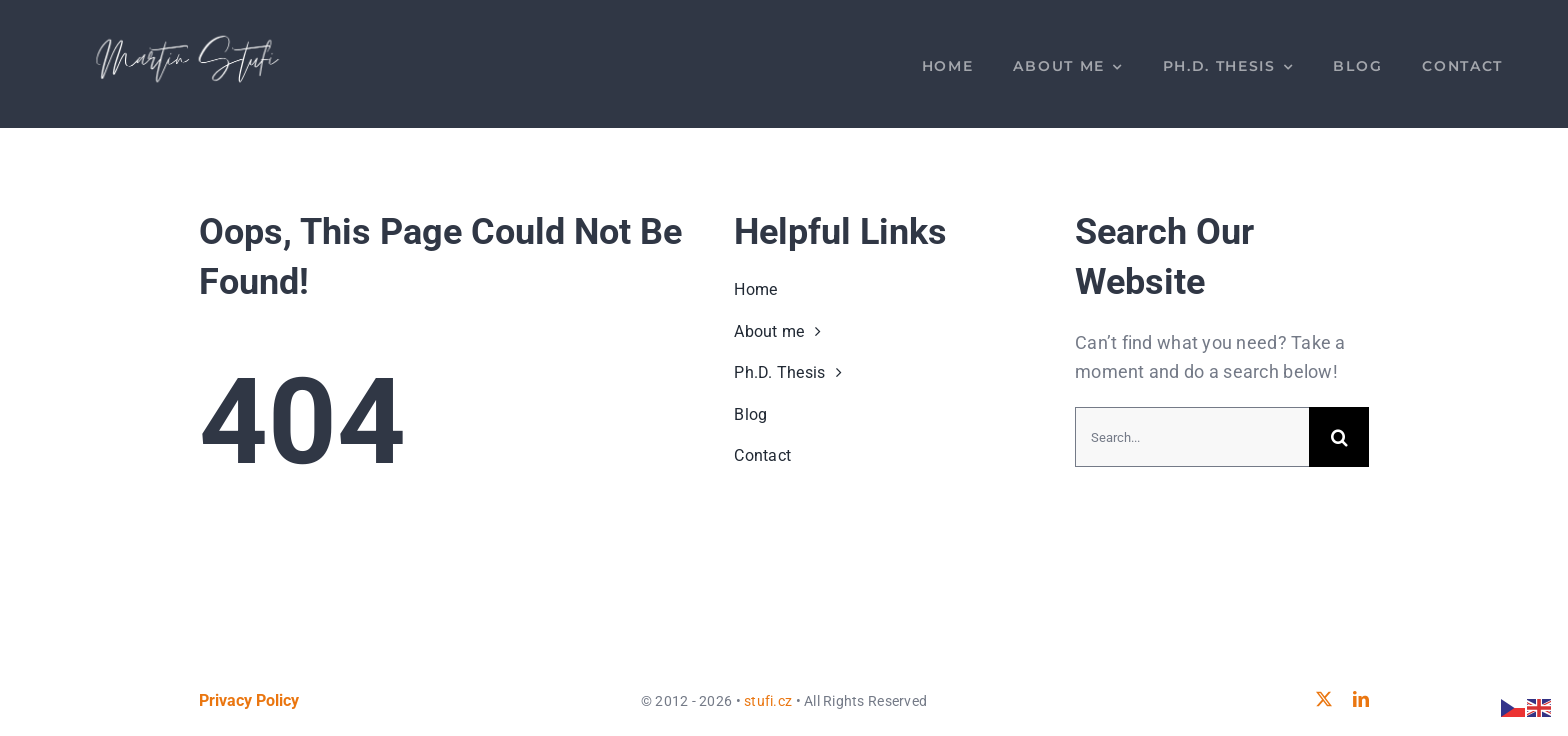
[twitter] (1324, 699)
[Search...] (1192, 437)
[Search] (1339, 437)
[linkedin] (1361, 699)
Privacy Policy (249, 700)
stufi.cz (768, 701)
